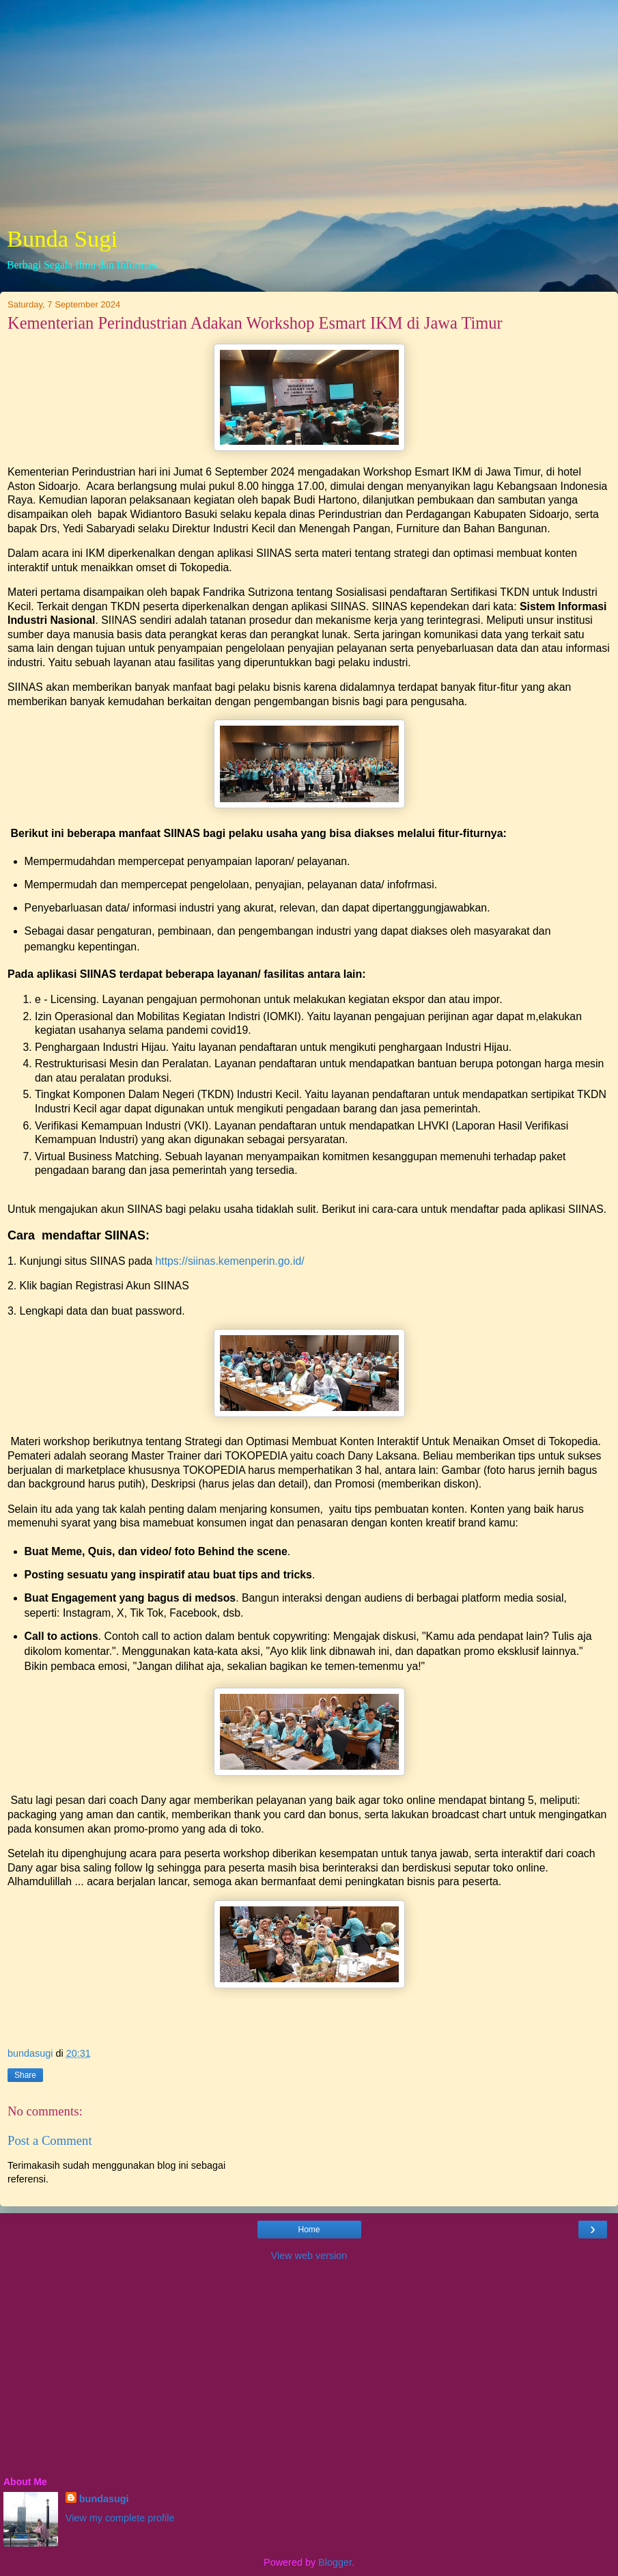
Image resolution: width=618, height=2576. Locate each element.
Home (309, 2229)
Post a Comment (50, 2140)
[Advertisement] (309, 116)
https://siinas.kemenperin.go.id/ (229, 1261)
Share (25, 2075)
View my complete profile (120, 2517)
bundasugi (104, 2498)
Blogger (335, 2562)
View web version (309, 2255)
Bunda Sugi (62, 238)
